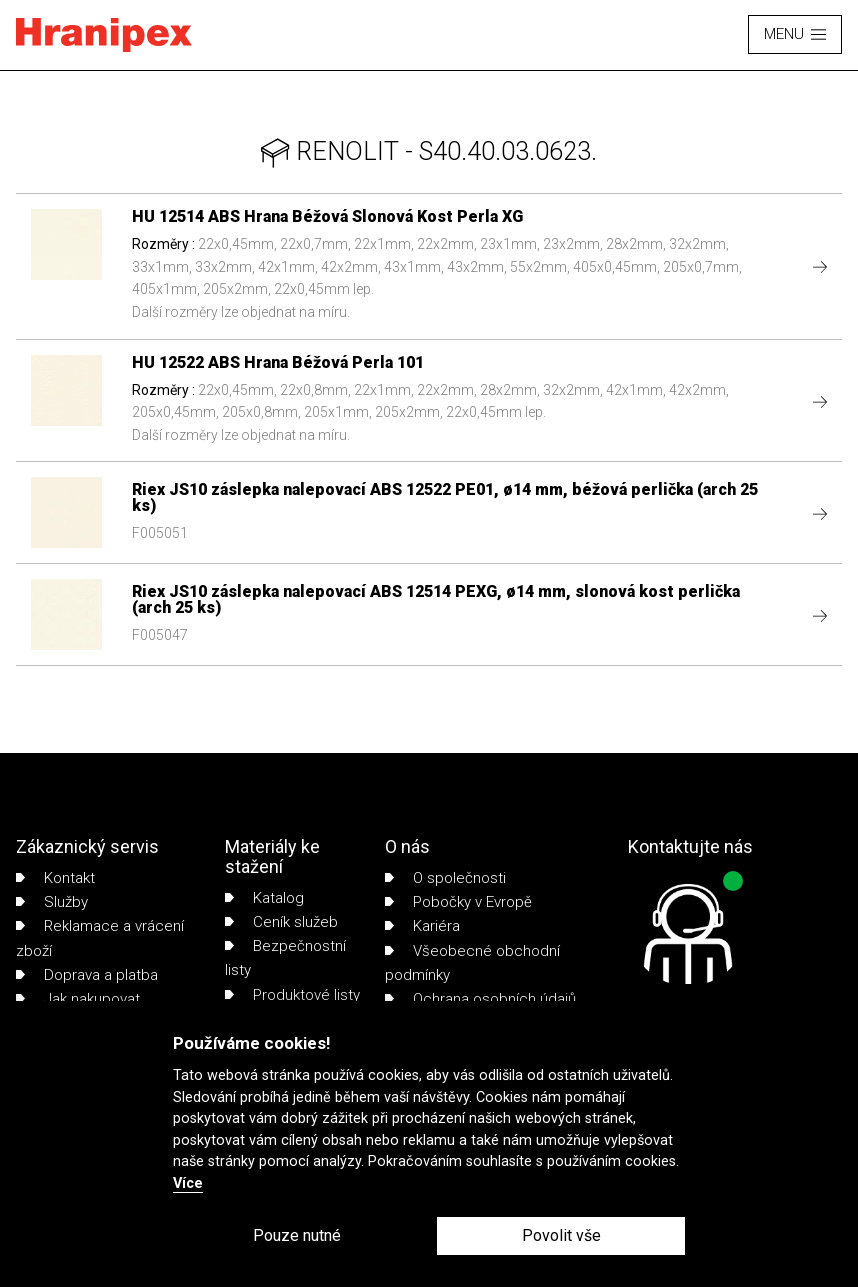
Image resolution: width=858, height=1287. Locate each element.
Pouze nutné (297, 1235)
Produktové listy (292, 995)
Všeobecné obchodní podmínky (472, 963)
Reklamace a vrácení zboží (100, 938)
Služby (52, 902)
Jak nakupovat (78, 999)
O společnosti (445, 878)
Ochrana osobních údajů (480, 999)
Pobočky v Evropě (458, 902)
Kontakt (55, 878)
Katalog (264, 898)
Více (188, 1183)
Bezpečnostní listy (285, 958)
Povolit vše (561, 1235)
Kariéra (422, 926)
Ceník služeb (281, 922)
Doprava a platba (87, 975)
